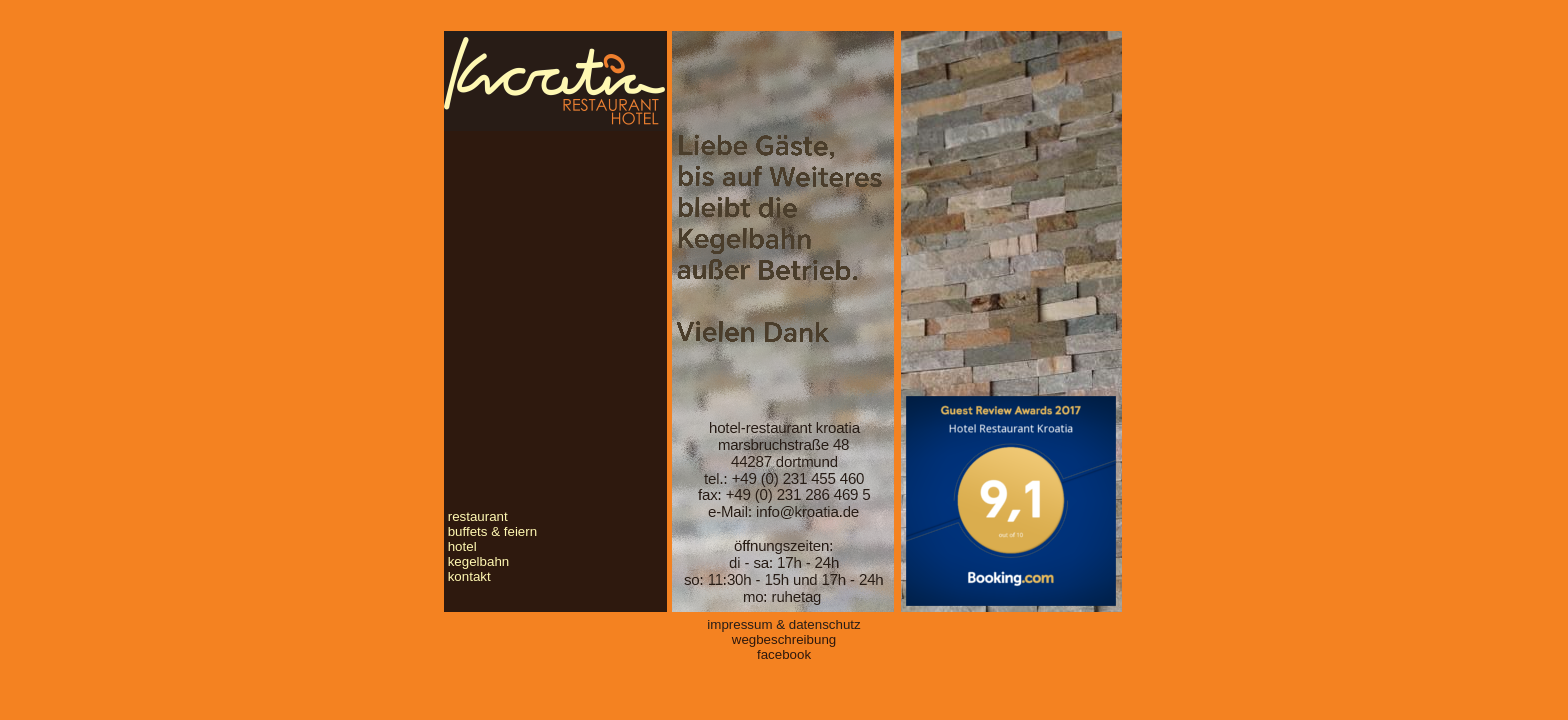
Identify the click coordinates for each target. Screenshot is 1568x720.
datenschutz (825, 624)
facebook (784, 654)
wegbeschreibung (784, 639)
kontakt (469, 576)
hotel (462, 546)
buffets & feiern (492, 531)
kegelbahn (479, 561)
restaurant (478, 516)
